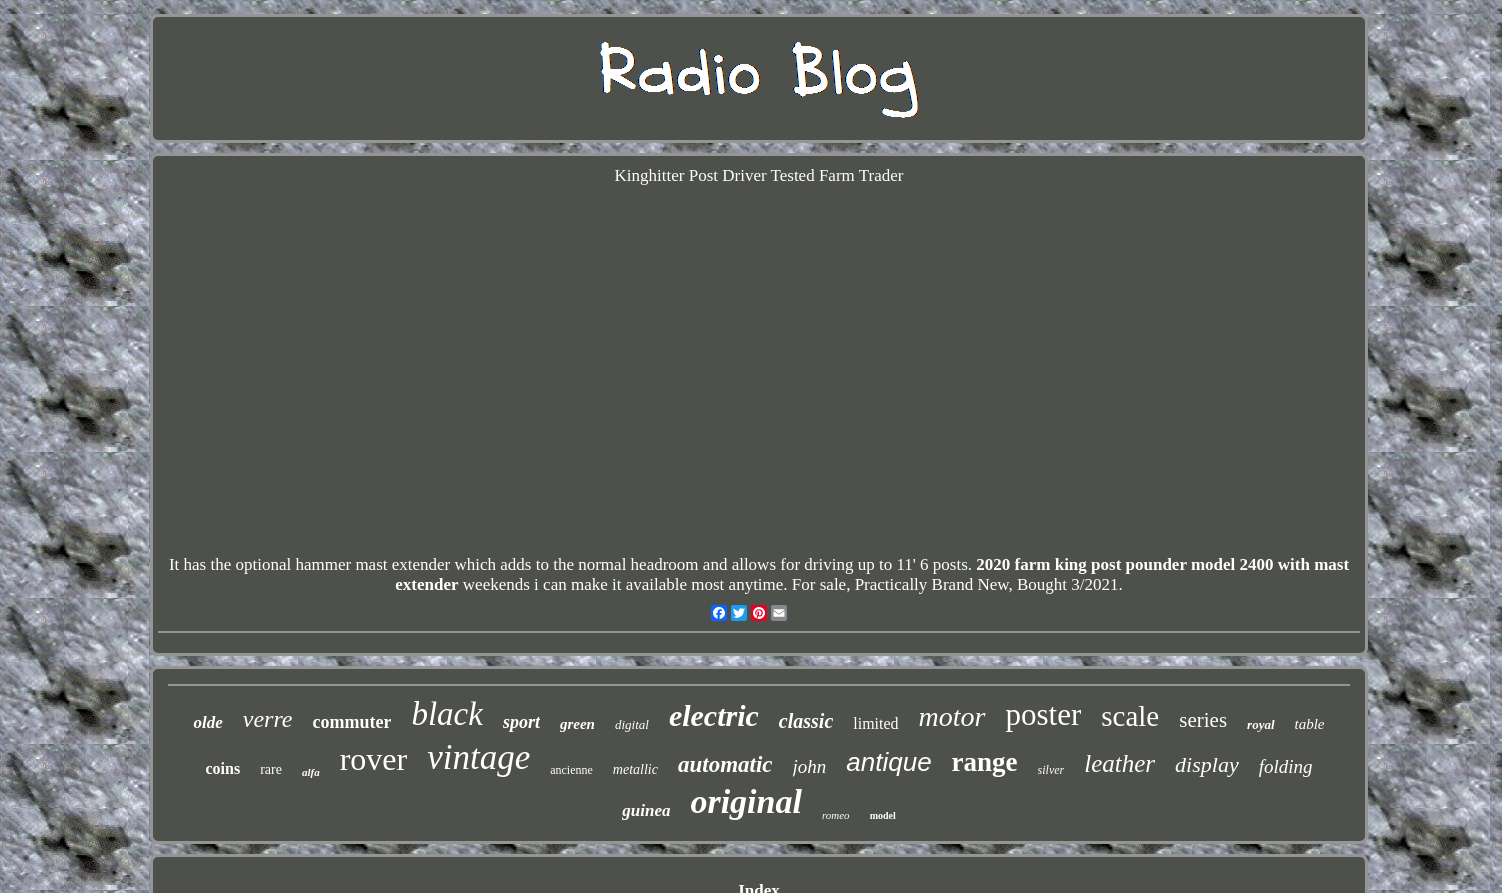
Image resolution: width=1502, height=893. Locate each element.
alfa (311, 772)
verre (268, 719)
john (810, 766)
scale (1130, 716)
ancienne (571, 770)
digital (632, 724)
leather (1119, 763)
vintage (478, 757)
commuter (351, 722)
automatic (725, 764)
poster (1044, 714)
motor (952, 716)
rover (374, 759)
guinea (646, 810)
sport (521, 722)
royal (1260, 724)
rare (271, 769)
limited (875, 723)
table (1310, 724)
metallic (635, 769)
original (745, 801)
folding (1286, 766)
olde (207, 722)
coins (222, 768)
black (446, 714)
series (1203, 720)
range (985, 762)
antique (888, 762)
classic (806, 721)
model (883, 815)
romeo (836, 815)
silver (1051, 770)
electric (714, 715)
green (577, 724)
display (1207, 764)
